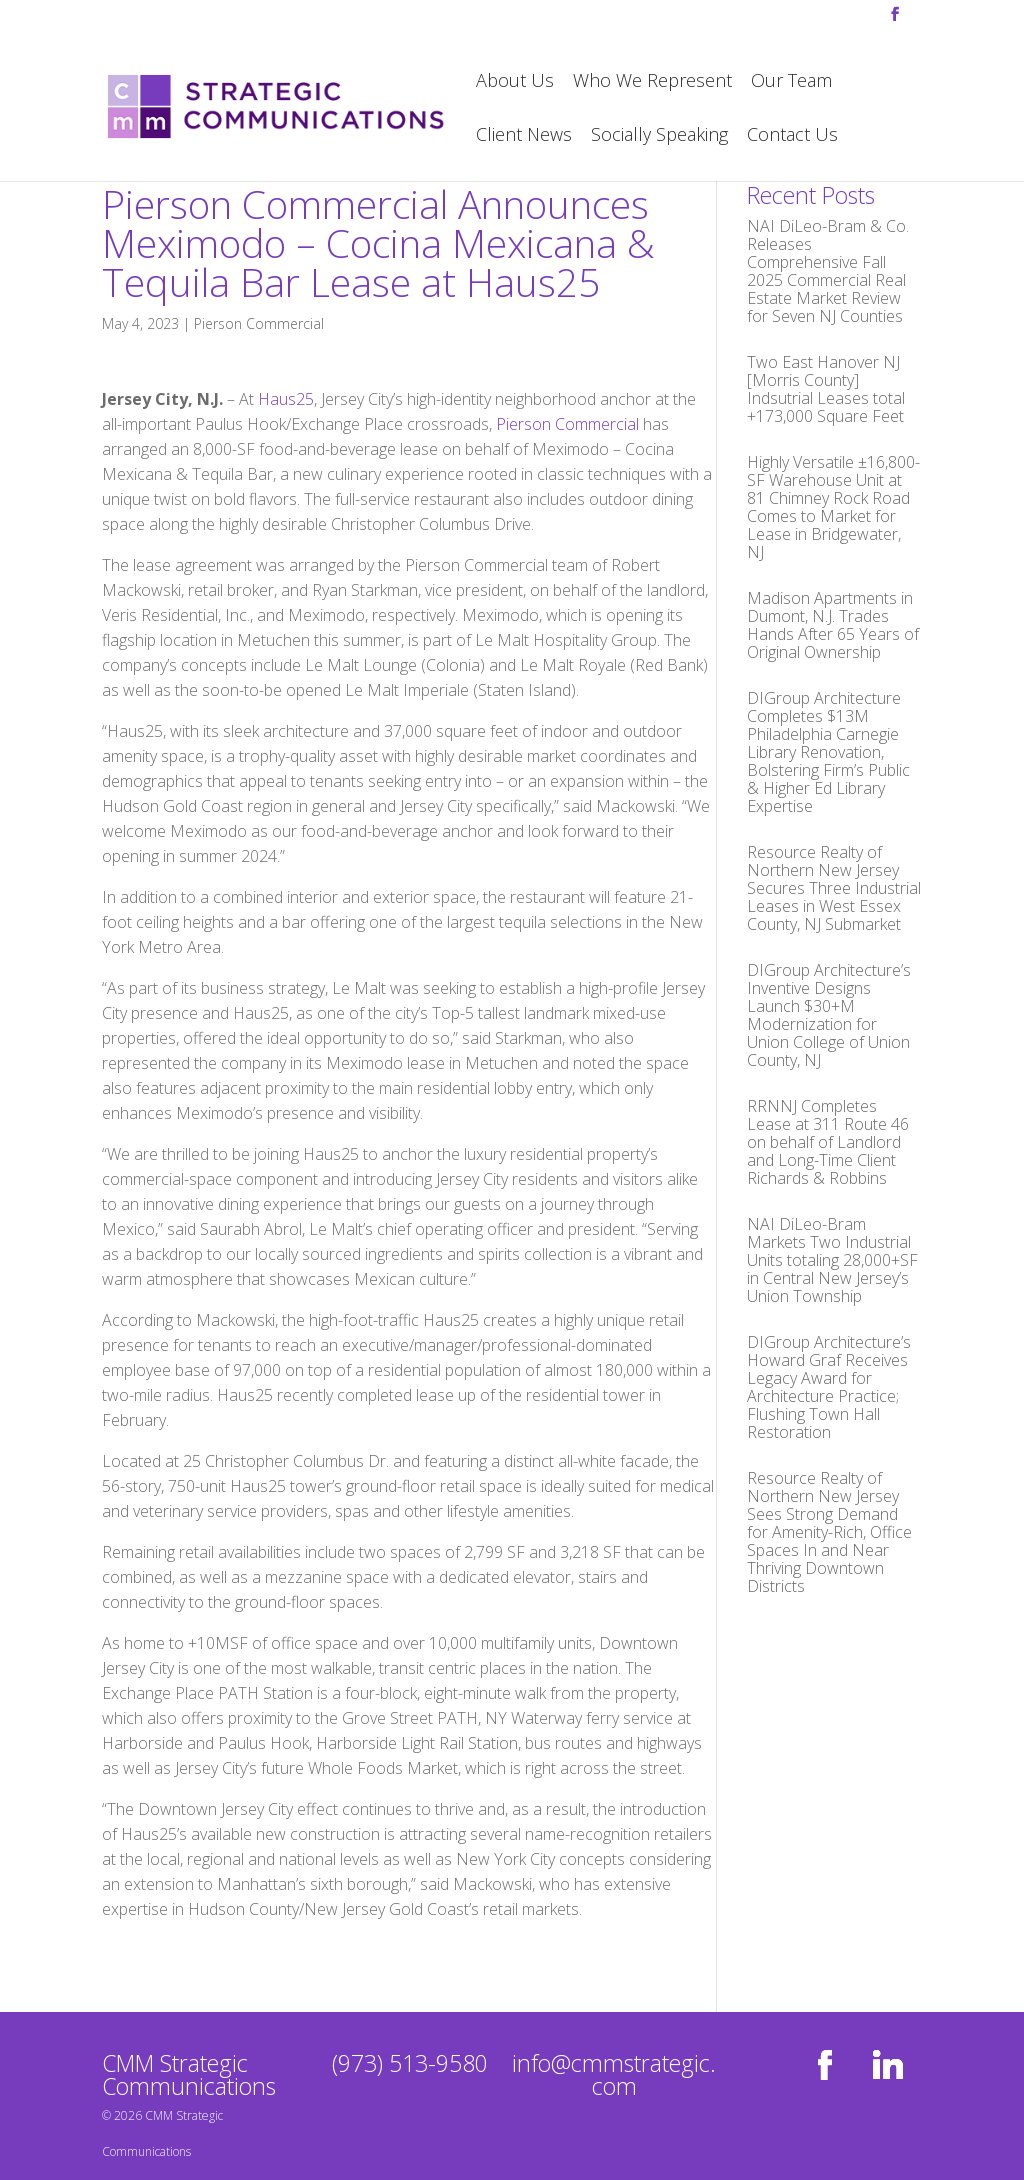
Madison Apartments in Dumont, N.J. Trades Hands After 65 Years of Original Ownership (833, 625)
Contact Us (792, 136)
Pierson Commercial (259, 323)
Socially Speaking (659, 136)
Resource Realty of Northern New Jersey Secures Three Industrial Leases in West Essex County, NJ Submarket (834, 888)
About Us (515, 82)
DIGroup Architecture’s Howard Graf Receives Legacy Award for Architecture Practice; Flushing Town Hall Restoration (829, 1387)
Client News (524, 136)
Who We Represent (652, 82)
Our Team (791, 82)
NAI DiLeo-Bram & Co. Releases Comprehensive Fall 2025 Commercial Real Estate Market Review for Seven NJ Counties (828, 271)
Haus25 (286, 399)
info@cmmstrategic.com (614, 2074)
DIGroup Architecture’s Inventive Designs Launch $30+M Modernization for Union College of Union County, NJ (829, 1015)
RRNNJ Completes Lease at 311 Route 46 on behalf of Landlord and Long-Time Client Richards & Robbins (828, 1142)
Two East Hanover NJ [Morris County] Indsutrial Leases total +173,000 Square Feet (826, 389)
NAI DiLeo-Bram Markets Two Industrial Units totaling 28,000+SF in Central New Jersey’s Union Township (832, 1260)
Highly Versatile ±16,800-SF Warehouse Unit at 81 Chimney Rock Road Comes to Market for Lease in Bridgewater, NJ (833, 507)
